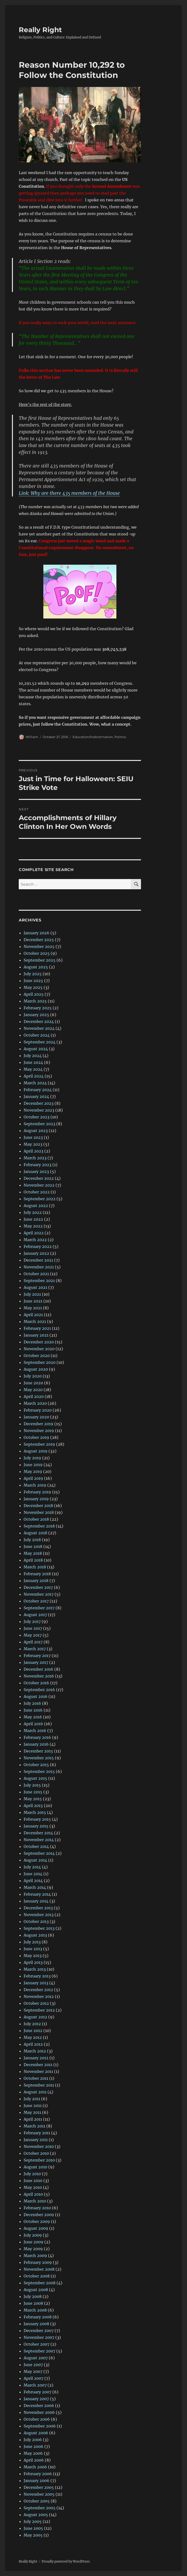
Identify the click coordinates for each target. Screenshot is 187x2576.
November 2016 (39, 1676)
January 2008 (36, 2323)
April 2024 (34, 1076)
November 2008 (39, 2269)
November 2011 (38, 2071)
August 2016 (35, 1696)
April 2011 (33, 2119)
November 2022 (39, 1185)
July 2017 (32, 1621)
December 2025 (39, 939)
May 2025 (33, 987)
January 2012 (36, 2057)
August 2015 (35, 1778)
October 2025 (37, 953)
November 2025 (39, 946)
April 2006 (34, 2460)
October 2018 (36, 1519)
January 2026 (36, 932)
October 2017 (36, 1601)
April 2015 (33, 1805)
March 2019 (35, 1485)
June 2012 (33, 2030)
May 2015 (33, 1798)
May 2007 (33, 2371)
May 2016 (33, 1716)
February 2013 (37, 1976)
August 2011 (35, 2091)
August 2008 (36, 2289)
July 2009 (33, 2235)
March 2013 (35, 1969)
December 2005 (39, 2487)
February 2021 (37, 1328)
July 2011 (32, 2098)
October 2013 (36, 1921)
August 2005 (36, 2514)
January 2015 (36, 1826)
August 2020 (36, 1369)
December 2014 (38, 1832)
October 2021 (36, 1273)
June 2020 (33, 1382)
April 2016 (33, 1723)
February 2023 (37, 1164)
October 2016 (36, 1682)
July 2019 (32, 1457)
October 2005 (37, 2501)
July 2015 (32, 1785)
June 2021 (33, 1301)
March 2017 (35, 1648)
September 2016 (39, 1689)
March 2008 (35, 2310)
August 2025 (36, 967)
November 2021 (39, 1267)
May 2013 (33, 1955)
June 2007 (33, 2364)
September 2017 (39, 1607)
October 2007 (36, 2344)
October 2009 (37, 2221)
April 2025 (34, 994)
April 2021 (33, 1314)
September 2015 (39, 1771)
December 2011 (38, 2064)
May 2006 (33, 2453)
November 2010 (39, 2146)
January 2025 (36, 1014)
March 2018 (35, 1566)
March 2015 (35, 1812)
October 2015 (36, 1764)
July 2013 (32, 1941)
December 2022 (39, 1178)
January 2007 (36, 2398)
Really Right (40, 30)
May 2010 (33, 2187)
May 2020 (33, 1389)
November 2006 (39, 2412)
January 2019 (36, 1498)
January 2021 (36, 1335)
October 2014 (36, 1846)
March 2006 (35, 2466)
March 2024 (35, 1082)
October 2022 (37, 1192)
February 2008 (38, 2316)
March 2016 (35, 1730)
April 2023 (33, 1151)
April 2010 (33, 2194)
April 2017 (33, 1641)
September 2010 (39, 2160)
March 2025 (35, 1001)
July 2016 (32, 1703)
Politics (120, 737)
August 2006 (36, 2432)
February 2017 (37, 1655)
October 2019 (36, 1437)
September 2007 (39, 2351)
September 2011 (39, 2085)
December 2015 (38, 1751)
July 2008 (33, 2296)
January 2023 (36, 1171)
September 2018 (39, 1526)
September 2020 (40, 1362)
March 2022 (35, 1239)
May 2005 (33, 2535)
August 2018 (35, 1532)
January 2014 (36, 1901)
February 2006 (38, 2473)
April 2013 (33, 1962)
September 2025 (40, 960)
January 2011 (36, 2139)
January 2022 (36, 1253)
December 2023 (39, 1103)
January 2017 (36, 1662)
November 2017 (39, 1594)
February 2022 (38, 1246)
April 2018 (33, 1560)
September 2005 (40, 2507)
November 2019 (39, 1430)
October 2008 (37, 2276)
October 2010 (36, 2153)
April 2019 (33, 1478)
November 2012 (39, 1996)
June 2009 (33, 2241)
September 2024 (40, 1042)
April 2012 (33, 2044)
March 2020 (35, 1403)
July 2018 (32, 1539)
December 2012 (38, 1989)
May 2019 (33, 1471)
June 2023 (33, 1137)
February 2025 (38, 1007)
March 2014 (35, 1887)
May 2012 (33, 2037)
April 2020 (34, 1396)
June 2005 (33, 2528)
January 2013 (36, 1982)
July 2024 (33, 1055)
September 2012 (39, 2010)
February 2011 (37, 2132)
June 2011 (33, 2105)
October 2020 (37, 1355)
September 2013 (39, 1928)
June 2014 (33, 1873)
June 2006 (33, 2446)
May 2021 (33, 1307)
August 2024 (36, 1048)
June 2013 (33, 1948)
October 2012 (36, 2003)
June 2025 (33, 980)
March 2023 (35, 1157)
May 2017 (33, 1635)
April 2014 (33, 1880)
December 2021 (38, 1260)
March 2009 (35, 2255)
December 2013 (38, 1907)
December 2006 (39, 2405)
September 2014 (39, 1853)
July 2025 (33, 973)
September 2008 (40, 2282)
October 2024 (37, 1035)
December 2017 (38, 1587)
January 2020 (36, 1416)
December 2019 (38, 1423)
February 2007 (37, 2391)
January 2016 (36, 1744)
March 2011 (34, 2126)
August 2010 (35, 2166)
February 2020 (38, 1410)
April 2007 (33, 2378)
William (32, 737)
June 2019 (33, 1464)
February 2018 (37, 1573)
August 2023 (36, 1130)
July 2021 (32, 1294)
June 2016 (33, 1710)
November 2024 (39, 1028)
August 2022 (36, 1205)
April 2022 (34, 1232)
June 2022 (33, 1219)
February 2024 (38, 1089)
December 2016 (38, 1669)
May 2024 (33, 1069)
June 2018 (33, 1546)
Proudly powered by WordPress (66, 2561)
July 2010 (32, 2173)
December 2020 (39, 1342)
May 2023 (33, 1144)
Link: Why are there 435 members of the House (69, 493)
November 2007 (39, 2337)
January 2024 (36, 1096)
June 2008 (33, 2303)
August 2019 (35, 1451)
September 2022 (40, 1198)
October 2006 (37, 2419)
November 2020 (39, 1348)
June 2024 (33, 1062)
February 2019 (37, 1491)
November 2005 (39, 2494)
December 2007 (39, 2330)
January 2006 (36, 2480)
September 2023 (39, 1123)
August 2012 (35, 2016)
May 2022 (33, 1226)
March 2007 (35, 2385)
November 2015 (39, 1757)
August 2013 (35, 1935)
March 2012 (35, 2051)
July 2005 (33, 2521)
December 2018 (38, 1505)
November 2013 (39, 1914)
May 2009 (33, 2248)
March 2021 (35, 1321)
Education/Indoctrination (93, 737)
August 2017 (35, 1614)
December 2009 (39, 2214)
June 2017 (33, 1628)
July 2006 (33, 2439)
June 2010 (33, 2180)
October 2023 (36, 1117)
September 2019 (39, 1444)
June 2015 (33, 1791)
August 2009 (36, 2228)
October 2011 (36, 2078)
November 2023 (39, 1110)
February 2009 (38, 2262)
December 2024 (39, 1021)
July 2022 (33, 1212)
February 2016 (37, 1737)
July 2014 (32, 1866)
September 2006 (40, 2426)
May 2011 (32, 2112)
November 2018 (39, 1512)
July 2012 (32, 2023)
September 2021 (39, 1280)
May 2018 (33, 1553)
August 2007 (36, 2357)
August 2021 (35, 1287)
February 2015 (37, 1819)
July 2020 (33, 1376)
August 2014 (35, 1860)
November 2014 (39, 1839)
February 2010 (37, 2207)
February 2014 (37, 1894)
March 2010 (35, 2201)
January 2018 (36, 1580)
